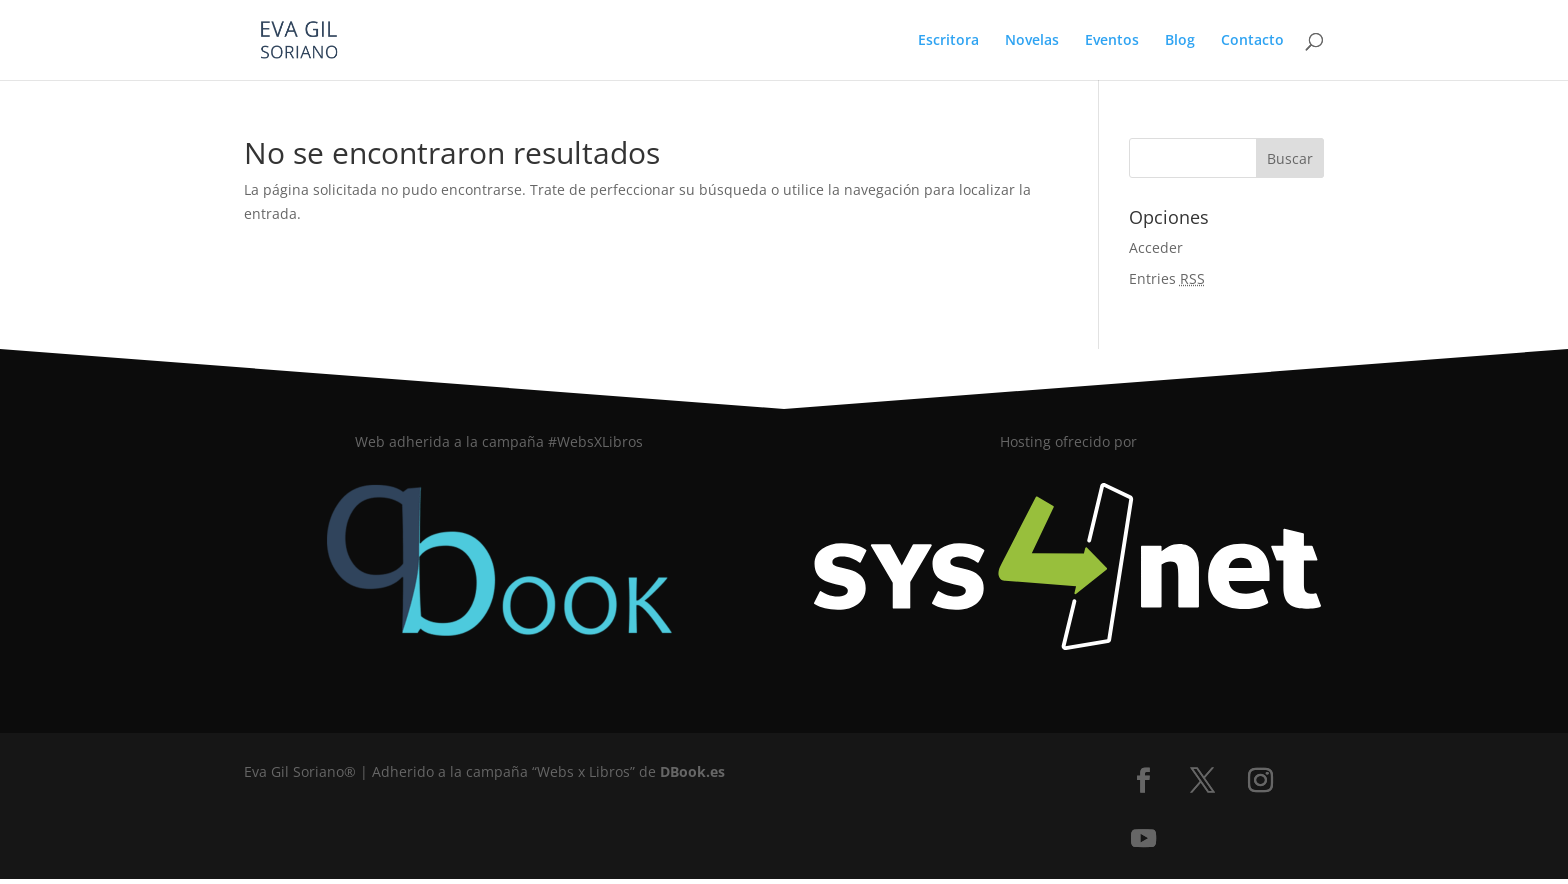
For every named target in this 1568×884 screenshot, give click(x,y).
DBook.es (692, 771)
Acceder (1156, 247)
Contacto (1252, 41)
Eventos (1112, 41)
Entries (1167, 278)
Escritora (948, 41)
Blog (1180, 41)
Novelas (1032, 41)
